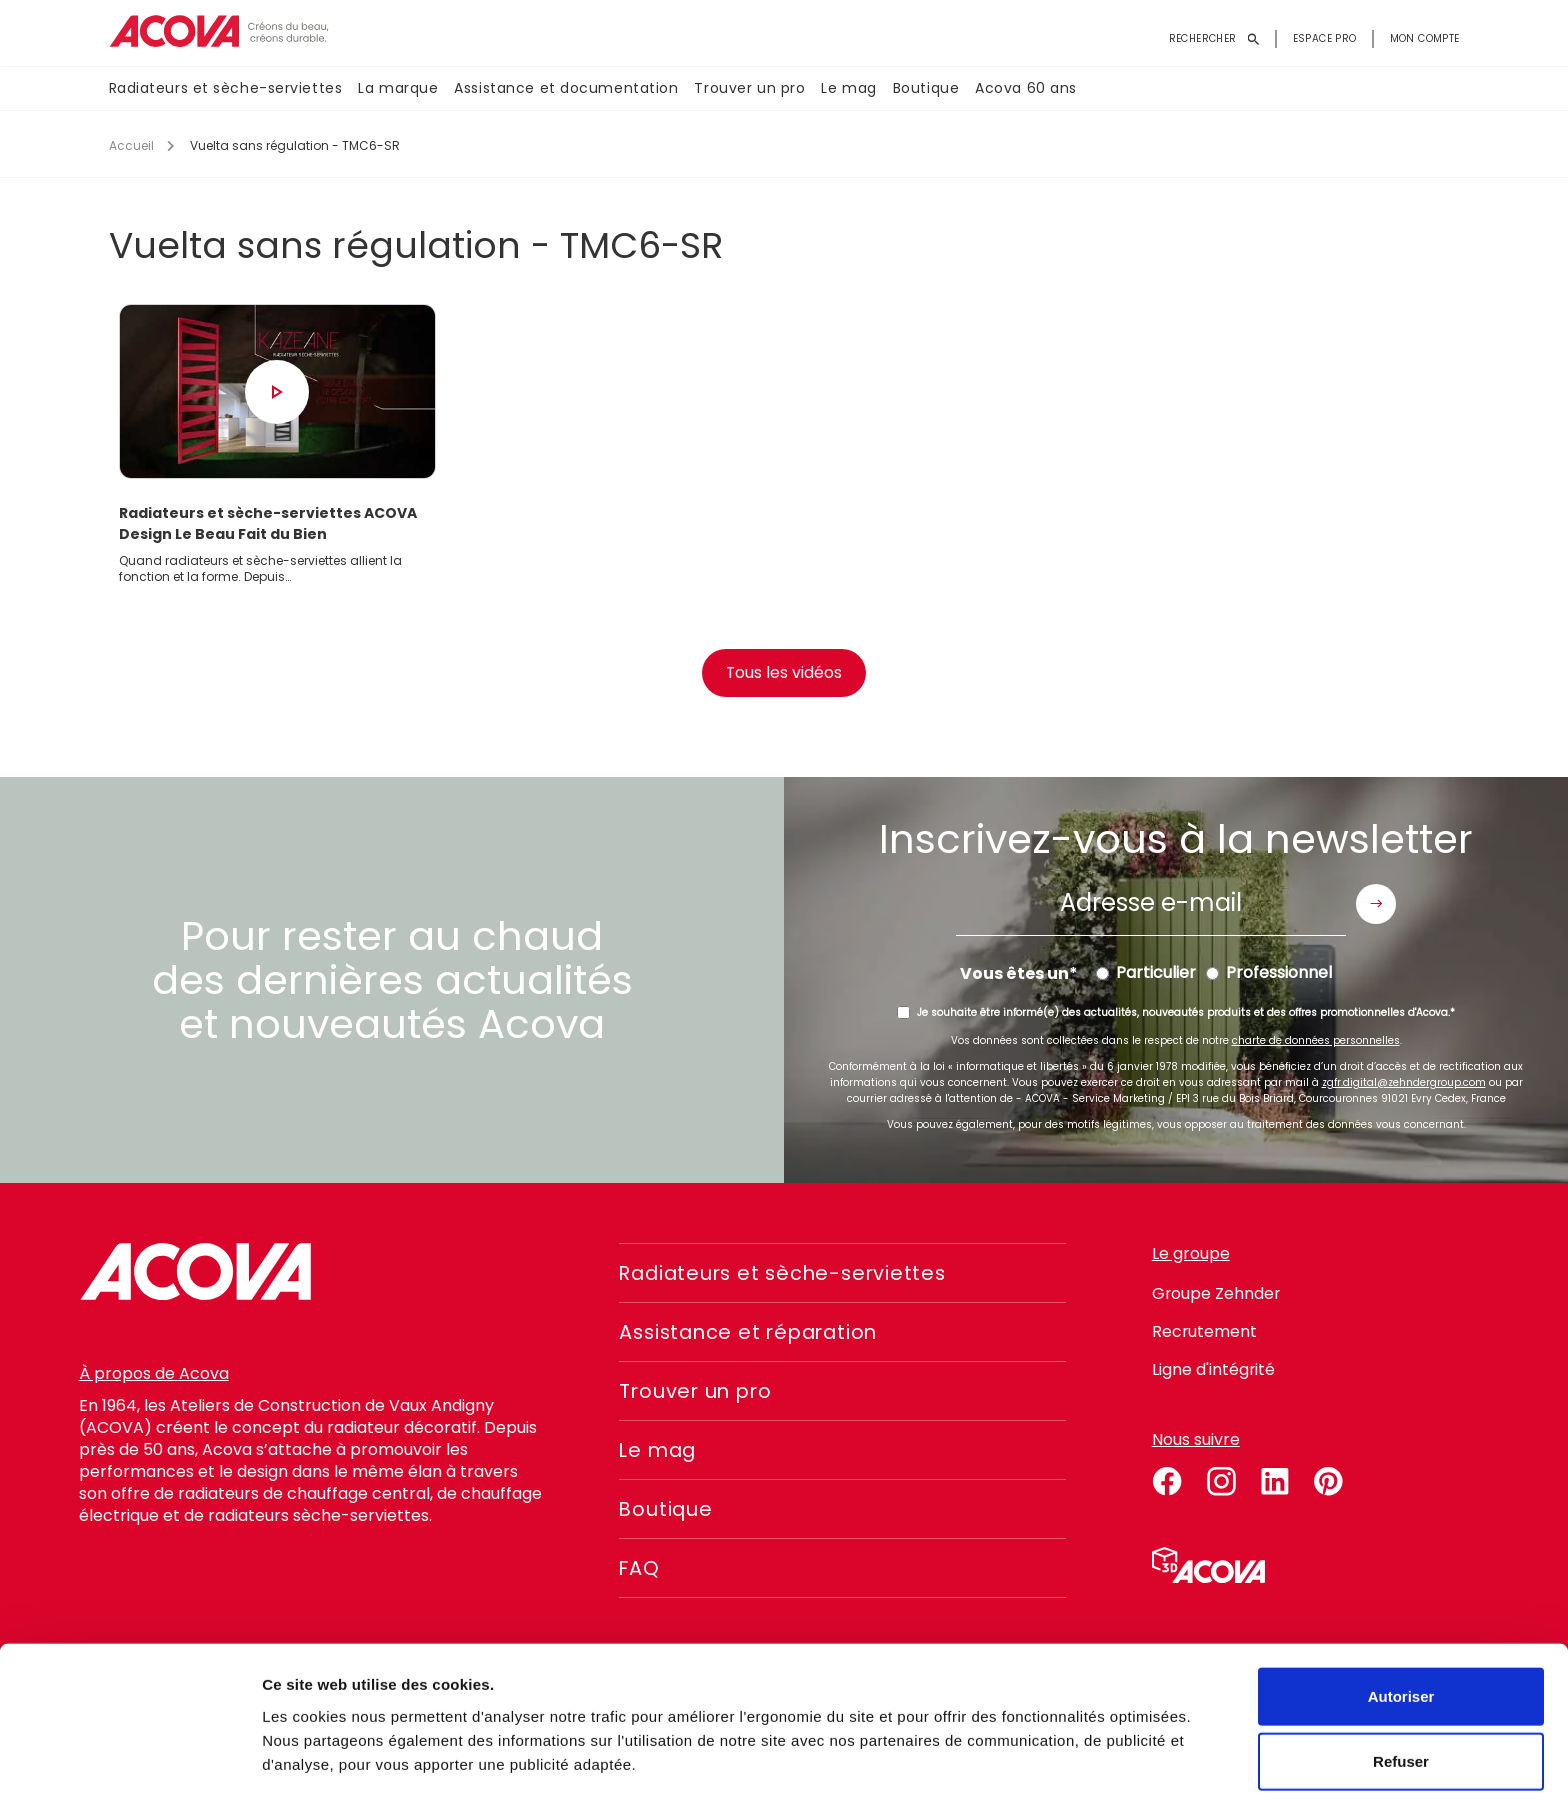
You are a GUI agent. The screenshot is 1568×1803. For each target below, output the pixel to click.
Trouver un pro (749, 89)
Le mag (848, 89)
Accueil (131, 145)
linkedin (1275, 1482)
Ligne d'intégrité (1214, 1373)
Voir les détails (1087, 1763)
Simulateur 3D (1208, 1569)
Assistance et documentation (566, 89)
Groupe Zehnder (1217, 1297)
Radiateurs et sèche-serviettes (226, 89)
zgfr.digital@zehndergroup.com (1404, 1086)
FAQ (640, 1572)
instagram (1221, 1482)
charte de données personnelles (1316, 1044)
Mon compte (1425, 38)
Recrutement (1205, 1335)
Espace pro (1325, 38)
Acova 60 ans (1026, 89)
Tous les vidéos (784, 676)
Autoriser (1401, 1630)
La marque (398, 89)
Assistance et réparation (753, 1336)
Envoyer (1376, 907)
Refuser (1401, 1696)
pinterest (1329, 1482)
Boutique (926, 89)
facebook (1167, 1482)
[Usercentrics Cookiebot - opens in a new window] (129, 1764)
